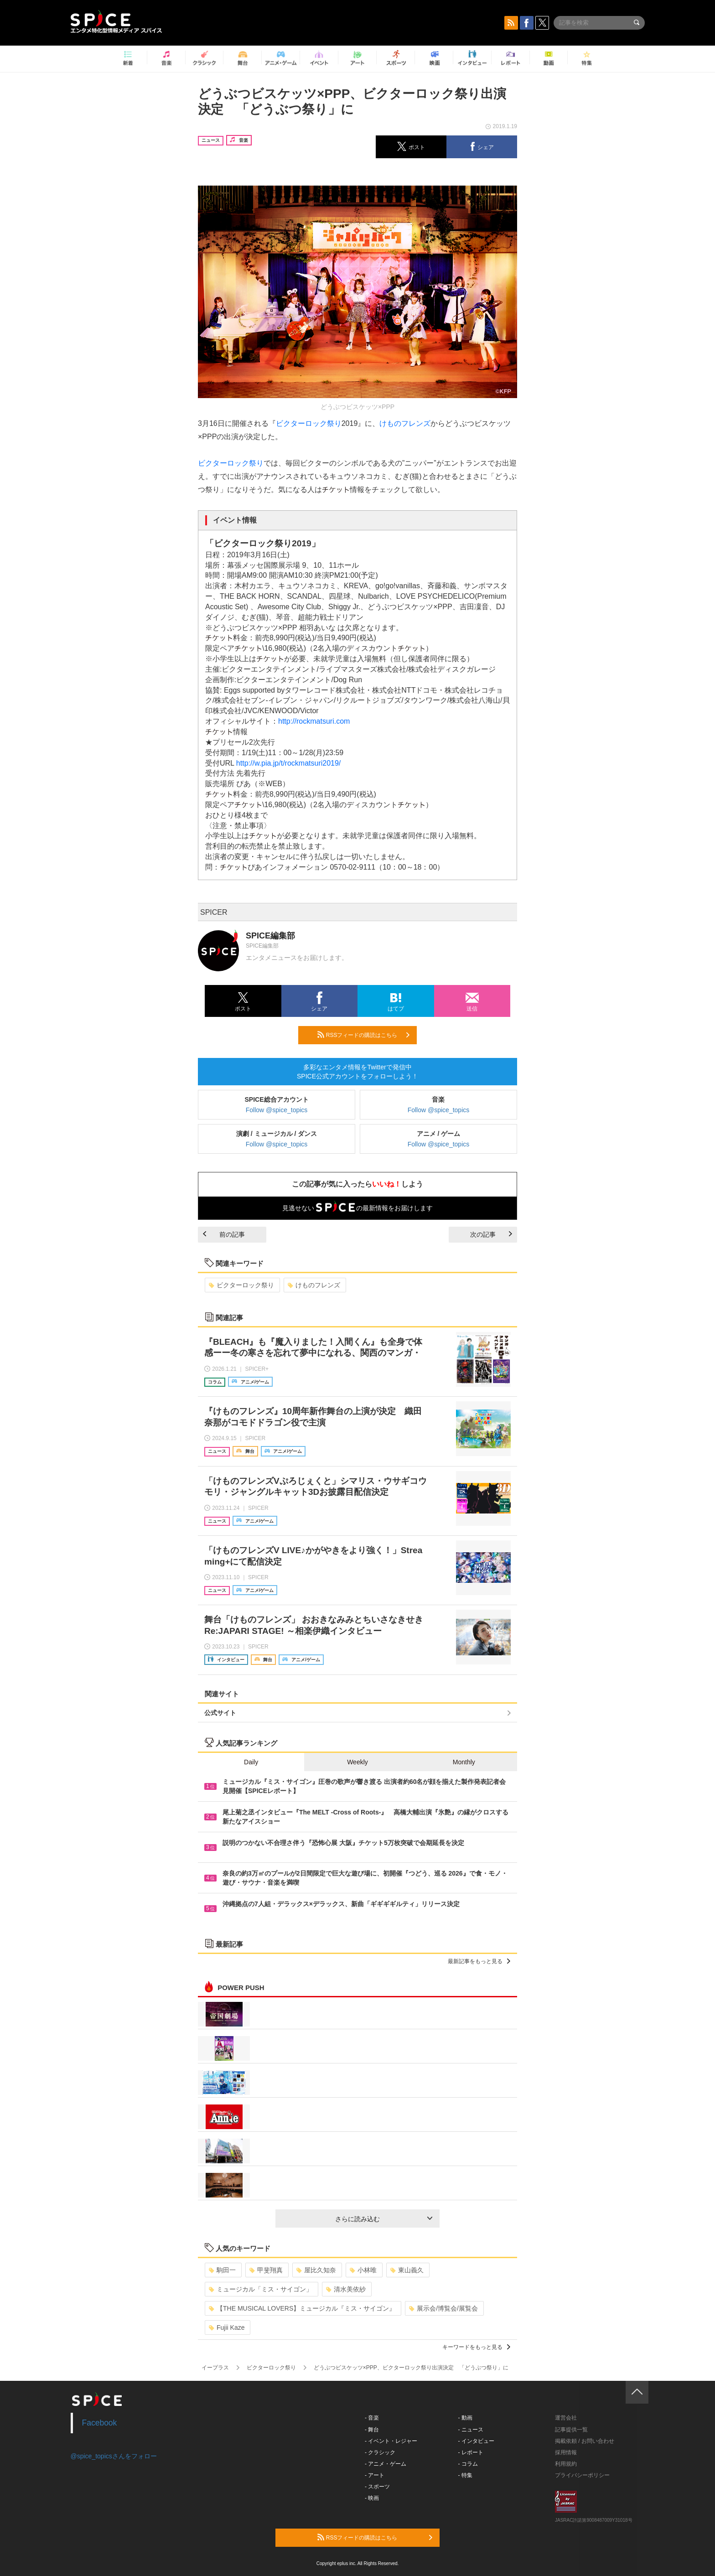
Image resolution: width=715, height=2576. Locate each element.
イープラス (215, 2367)
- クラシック (380, 2452)
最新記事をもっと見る (479, 1961)
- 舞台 (372, 2429)
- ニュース (470, 2429)
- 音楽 (372, 2418)
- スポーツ (377, 2486)
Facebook (99, 2422)
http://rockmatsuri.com (314, 721)
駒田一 (222, 2270)
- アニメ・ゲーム (385, 2464)
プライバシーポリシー (582, 2475)
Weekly (357, 1762)
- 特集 (465, 2475)
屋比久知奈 (316, 2270)
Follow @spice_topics (277, 1110)
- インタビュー (476, 2441)
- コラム (468, 2464)
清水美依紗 (346, 2289)
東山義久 (407, 2270)
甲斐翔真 (266, 2270)
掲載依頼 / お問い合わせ (584, 2441)
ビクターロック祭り (309, 423)
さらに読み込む (383, 2219)
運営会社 (566, 2418)
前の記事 (224, 1234)
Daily (251, 1762)
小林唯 (363, 2270)
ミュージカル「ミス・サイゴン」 (260, 2289)
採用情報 (566, 2452)
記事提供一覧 (571, 2429)
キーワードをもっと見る (476, 2347)
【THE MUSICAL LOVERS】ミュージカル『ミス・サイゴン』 (302, 2308)
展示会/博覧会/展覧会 (443, 2308)
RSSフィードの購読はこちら (363, 1034)
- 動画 (465, 2418)
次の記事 (491, 1234)
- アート (374, 2475)
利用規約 (566, 2464)
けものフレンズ (404, 423)
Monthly (464, 1762)
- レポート (470, 2452)
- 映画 (372, 2498)
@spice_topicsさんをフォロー (114, 2456)
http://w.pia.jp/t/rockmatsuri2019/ (288, 763)
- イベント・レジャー (391, 2441)
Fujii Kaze (226, 2327)
